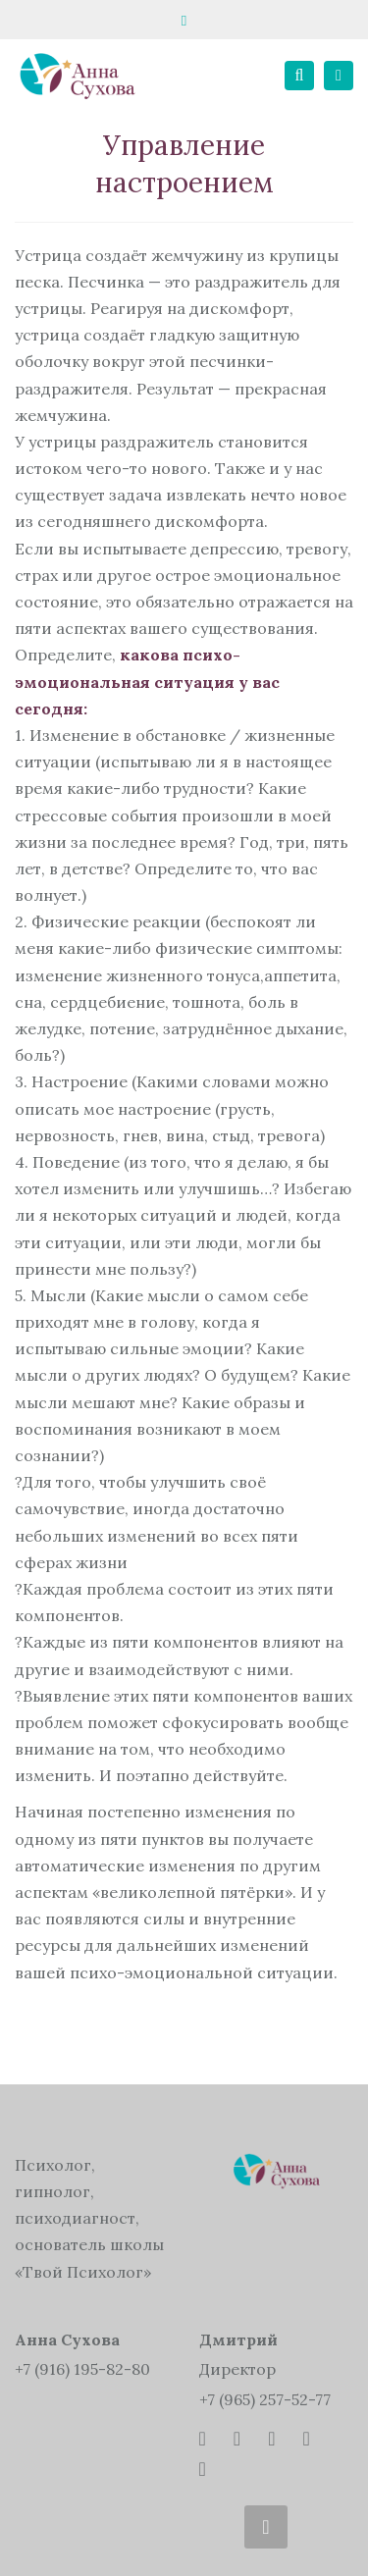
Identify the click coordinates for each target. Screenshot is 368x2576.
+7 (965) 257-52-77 (265, 2399)
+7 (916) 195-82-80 (82, 2369)
